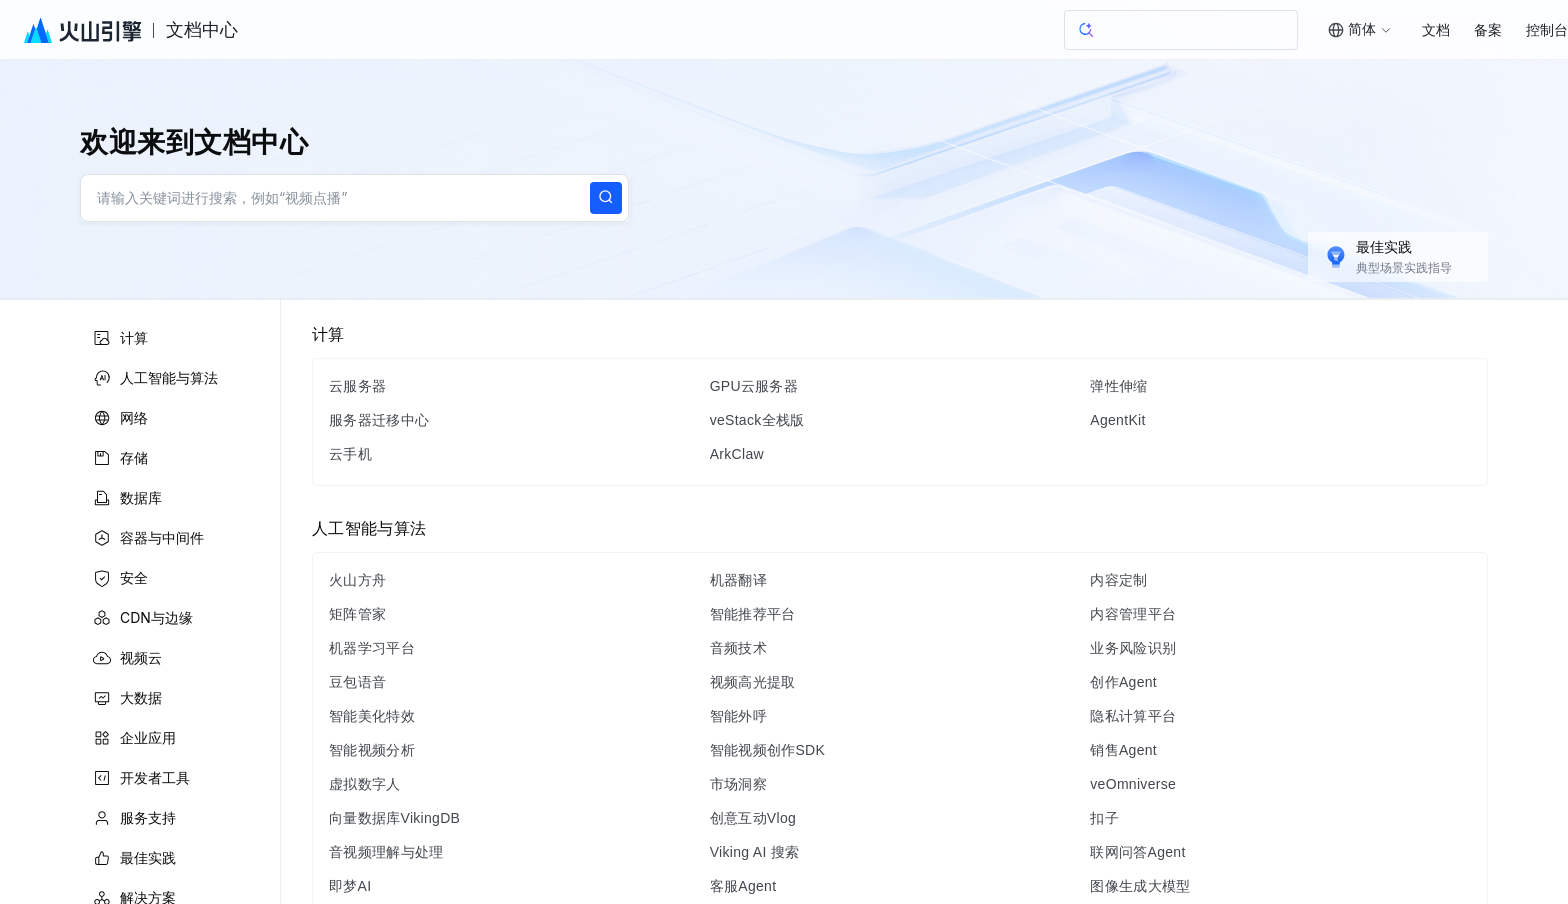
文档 (1436, 30)
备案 (1488, 30)
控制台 (1547, 30)
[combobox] (1354, 30)
